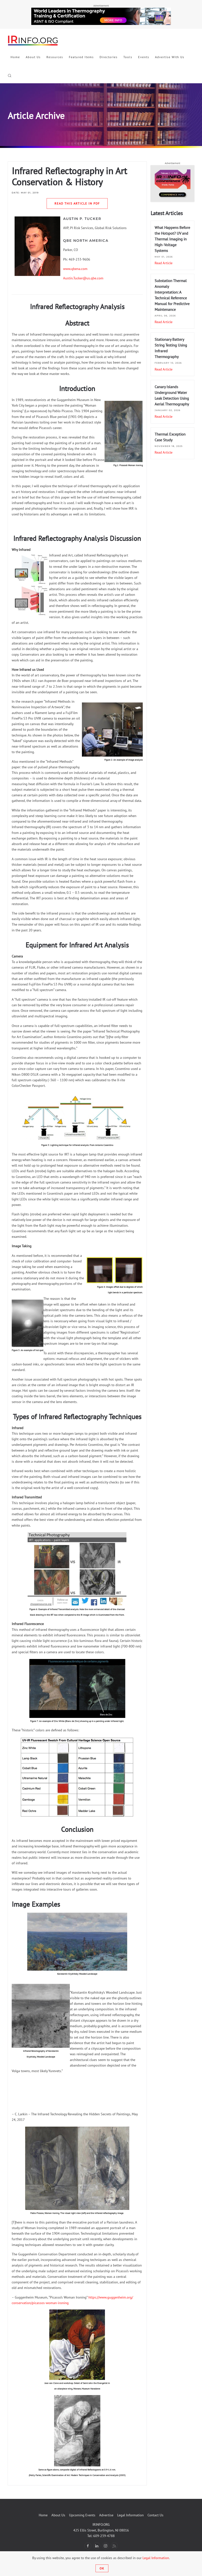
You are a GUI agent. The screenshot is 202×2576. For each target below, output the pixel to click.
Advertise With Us (169, 57)
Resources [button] (54, 57)
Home (15, 57)
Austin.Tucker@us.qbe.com (83, 278)
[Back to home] (33, 40)
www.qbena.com (75, 269)
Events (143, 57)
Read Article (163, 263)
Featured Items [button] (81, 57)
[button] (10, 75)
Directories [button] (109, 57)
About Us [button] (33, 57)
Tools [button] (127, 57)
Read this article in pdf (77, 203)
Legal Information (130, 2515)
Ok (102, 2568)
